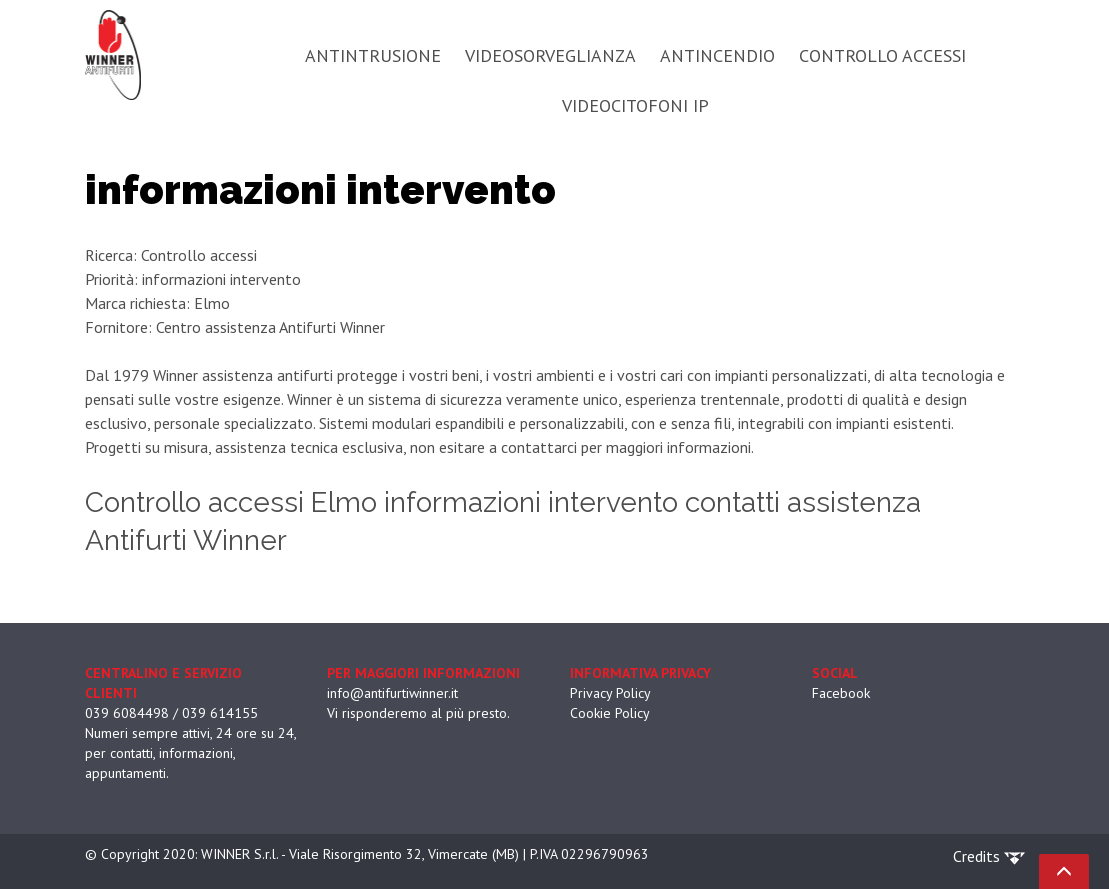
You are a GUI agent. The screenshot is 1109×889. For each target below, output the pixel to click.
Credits (989, 856)
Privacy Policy (610, 693)
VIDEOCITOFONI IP (635, 105)
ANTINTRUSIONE (373, 55)
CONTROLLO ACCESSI (882, 55)
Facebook (841, 693)
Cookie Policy (610, 713)
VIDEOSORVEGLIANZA (550, 55)
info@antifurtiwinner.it (392, 693)
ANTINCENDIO (717, 55)
